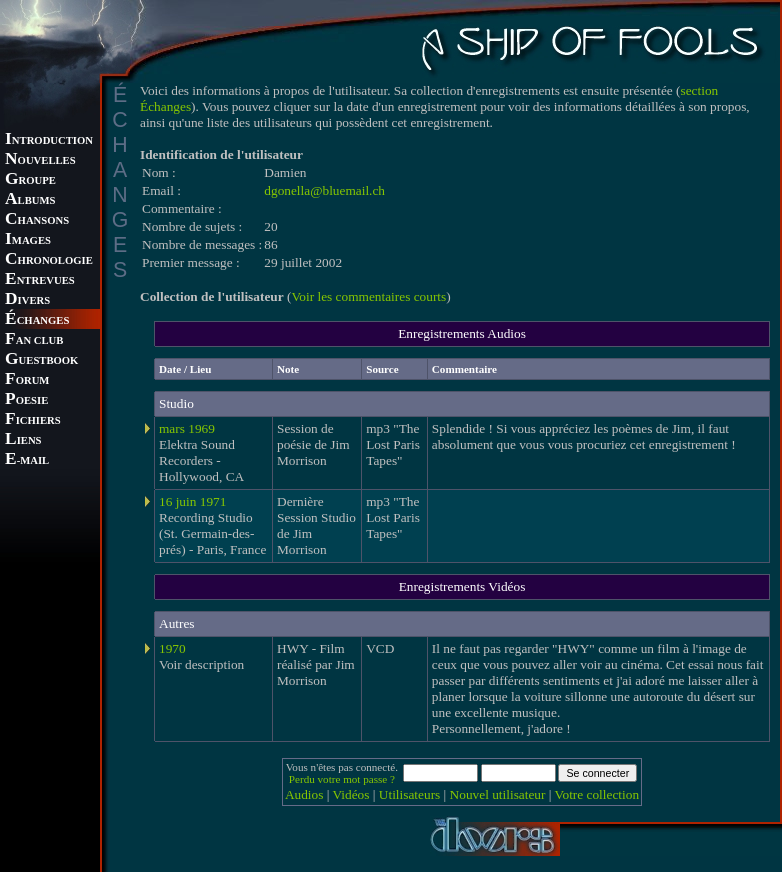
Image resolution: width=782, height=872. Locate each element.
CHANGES (37, 320)
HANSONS (37, 220)
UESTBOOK (41, 360)
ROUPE (30, 180)
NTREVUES (40, 280)
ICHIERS (33, 420)
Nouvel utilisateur (498, 794)
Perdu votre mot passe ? (342, 779)
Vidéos (351, 794)
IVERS (27, 300)
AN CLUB (34, 340)
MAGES (28, 240)
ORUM (27, 380)
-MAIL (27, 460)
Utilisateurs (409, 794)
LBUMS (30, 200)
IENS (23, 440)
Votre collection (597, 794)
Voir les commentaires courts (368, 296)
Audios (304, 794)
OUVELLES (40, 160)
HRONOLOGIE (49, 260)
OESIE (26, 400)
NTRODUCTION (49, 140)
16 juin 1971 (192, 501)
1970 (172, 648)
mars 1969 (187, 428)
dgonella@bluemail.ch (324, 190)
